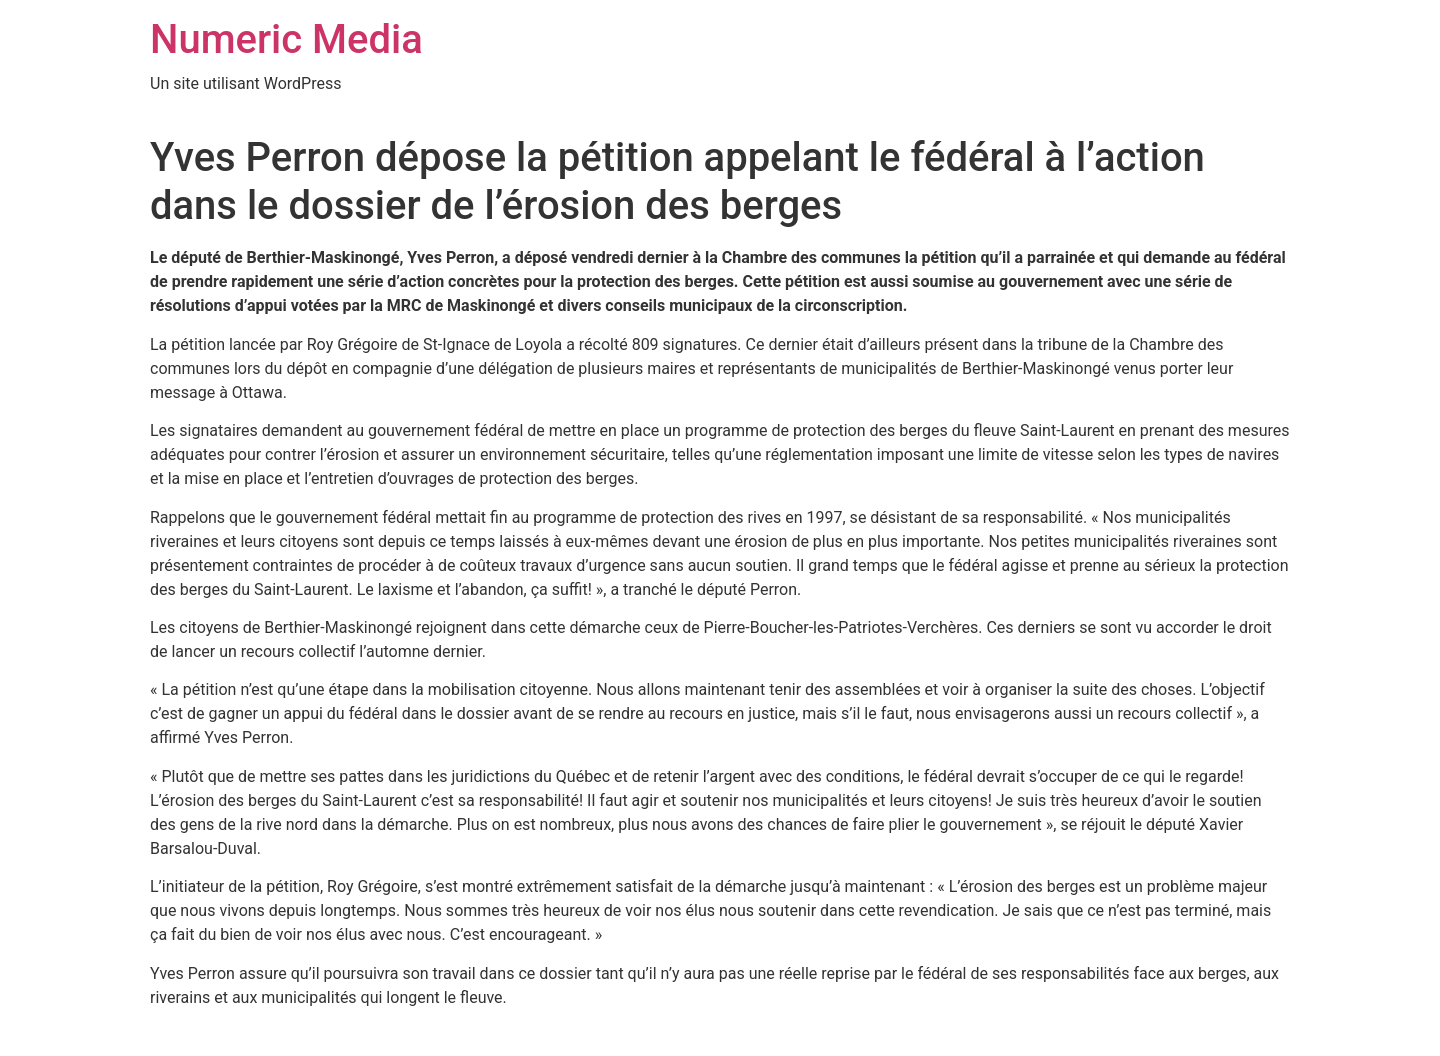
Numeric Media (286, 39)
